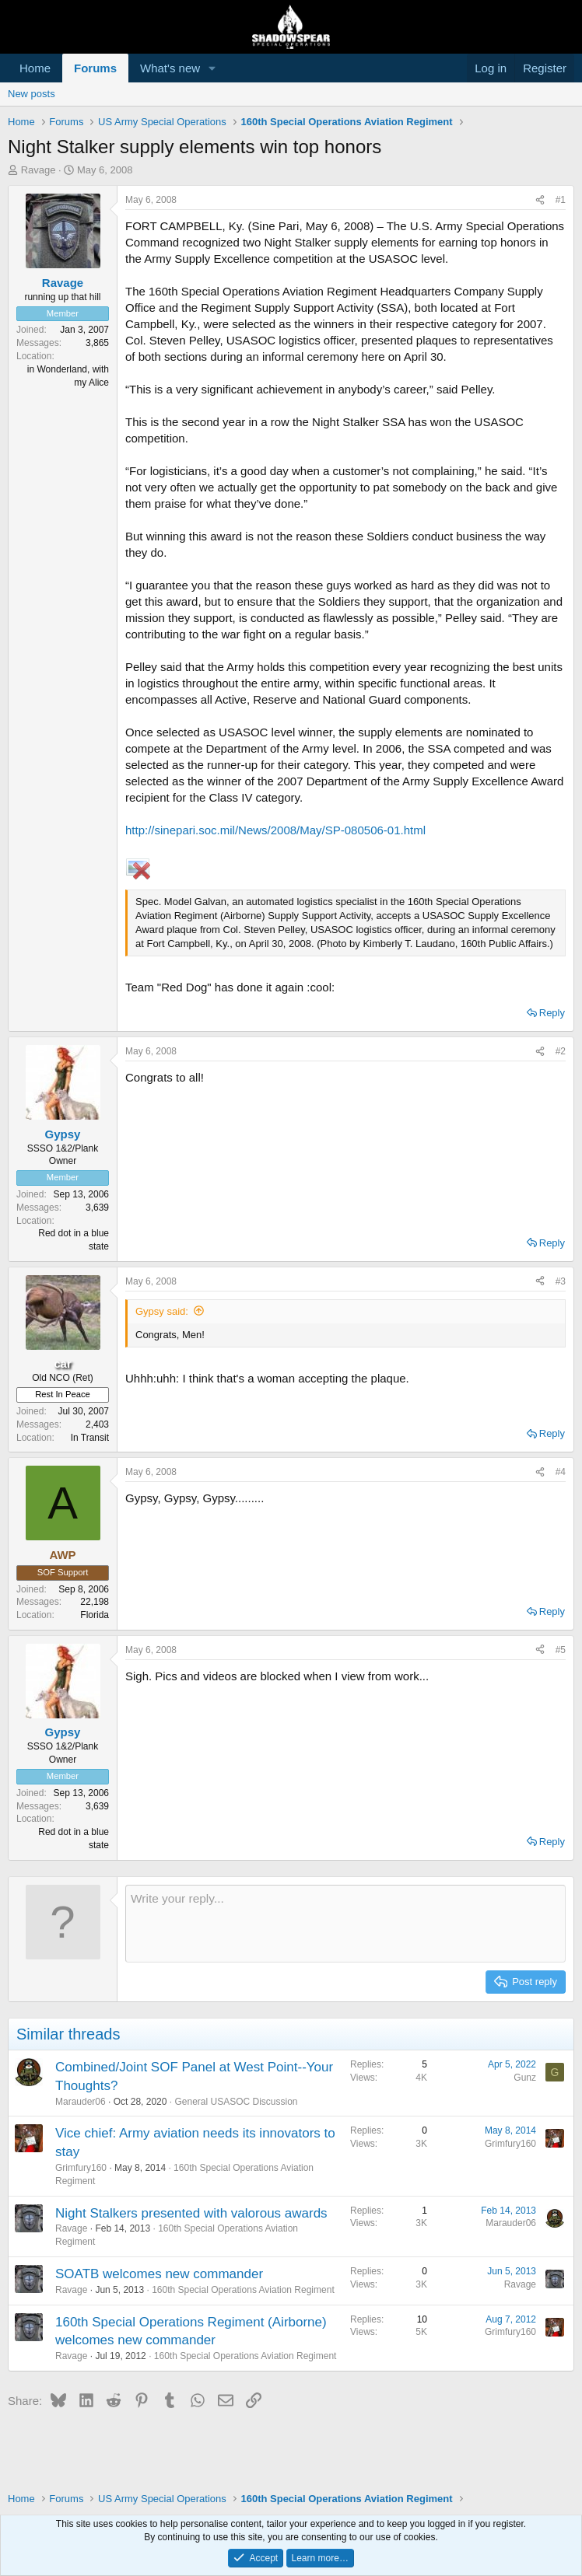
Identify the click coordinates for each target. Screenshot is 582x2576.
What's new (170, 68)
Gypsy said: (161, 1311)
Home (35, 68)
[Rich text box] (345, 1924)
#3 (561, 1281)
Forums (95, 68)
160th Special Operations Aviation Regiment (243, 2289)
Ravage (38, 170)
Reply (552, 1013)
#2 (561, 1051)
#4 (561, 1471)
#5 (561, 1650)
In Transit (90, 1437)
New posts (31, 94)
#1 (561, 199)
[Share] (540, 200)
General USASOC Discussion (235, 2101)
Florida (94, 1615)
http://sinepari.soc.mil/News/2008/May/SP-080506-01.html (275, 830)
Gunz (525, 2077)
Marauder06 (80, 2101)
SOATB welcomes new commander (159, 2274)
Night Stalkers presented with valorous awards (191, 2213)
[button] (212, 68)
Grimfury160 (81, 2167)
